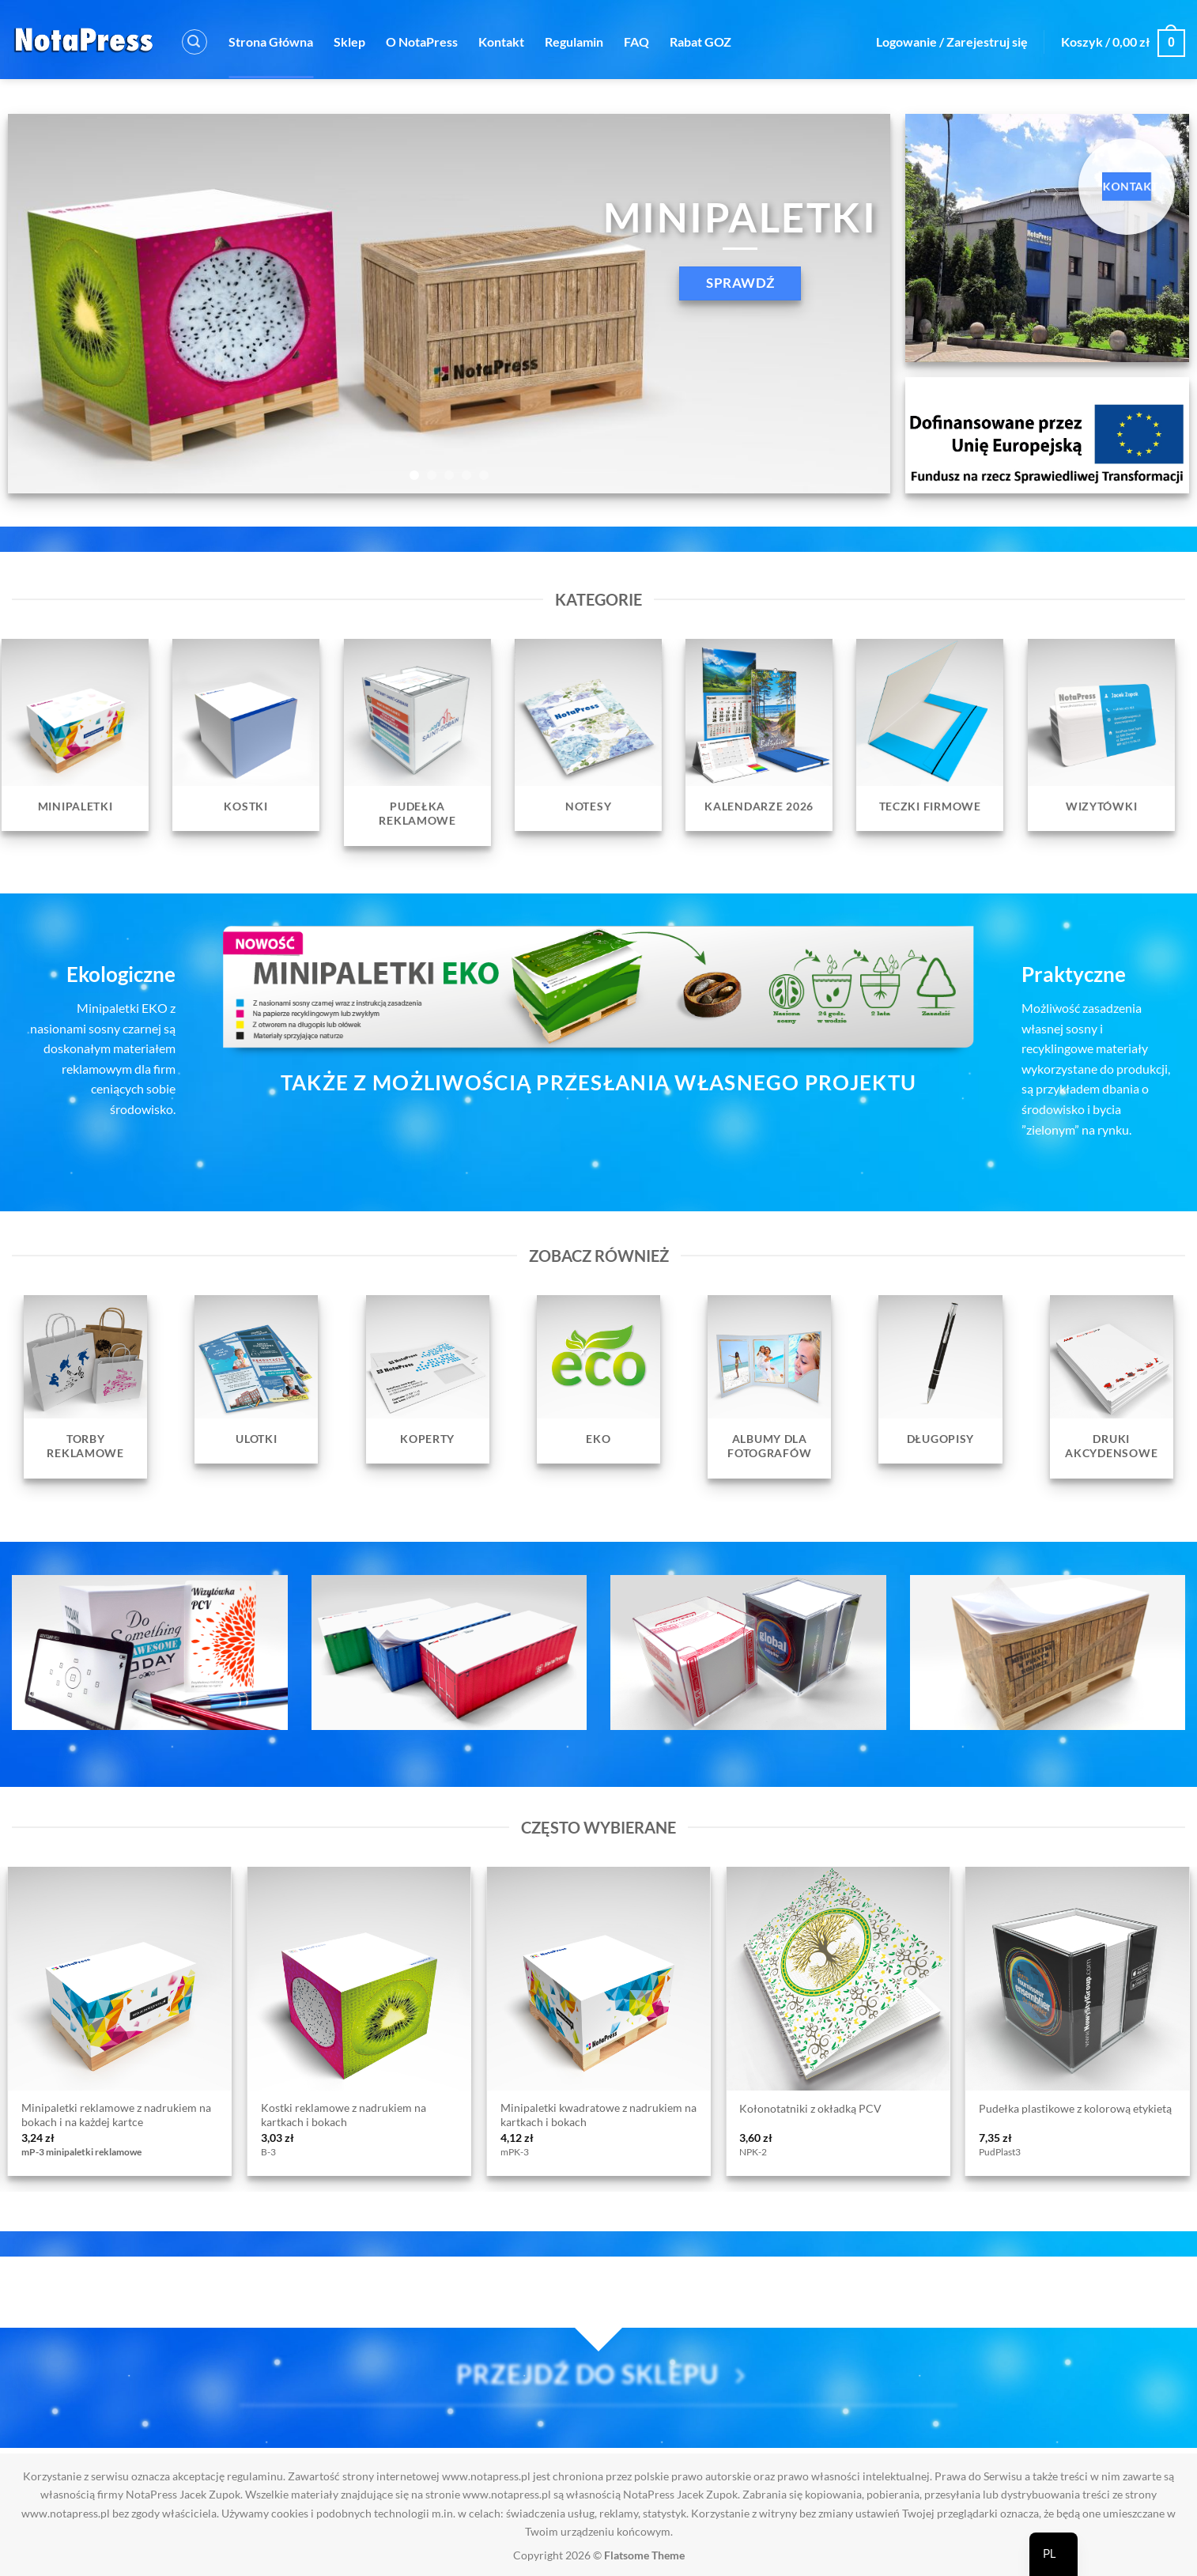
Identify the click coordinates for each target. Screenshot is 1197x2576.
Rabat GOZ (700, 41)
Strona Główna (270, 41)
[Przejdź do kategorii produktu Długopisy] (940, 1379)
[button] (194, 42)
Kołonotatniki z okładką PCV (810, 2108)
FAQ (636, 41)
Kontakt (501, 41)
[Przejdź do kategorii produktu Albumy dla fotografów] (769, 1387)
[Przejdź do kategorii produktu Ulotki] (256, 1379)
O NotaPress (422, 41)
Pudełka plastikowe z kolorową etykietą (1075, 2108)
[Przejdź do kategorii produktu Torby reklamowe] (85, 1387)
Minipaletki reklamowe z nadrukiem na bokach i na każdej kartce (116, 2115)
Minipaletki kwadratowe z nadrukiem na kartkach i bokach (598, 2115)
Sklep (349, 41)
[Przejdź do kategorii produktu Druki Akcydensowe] (1111, 1387)
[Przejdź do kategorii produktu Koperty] (427, 1379)
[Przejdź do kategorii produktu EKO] (598, 1379)
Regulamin (574, 41)
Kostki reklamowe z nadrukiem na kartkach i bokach (343, 2115)
